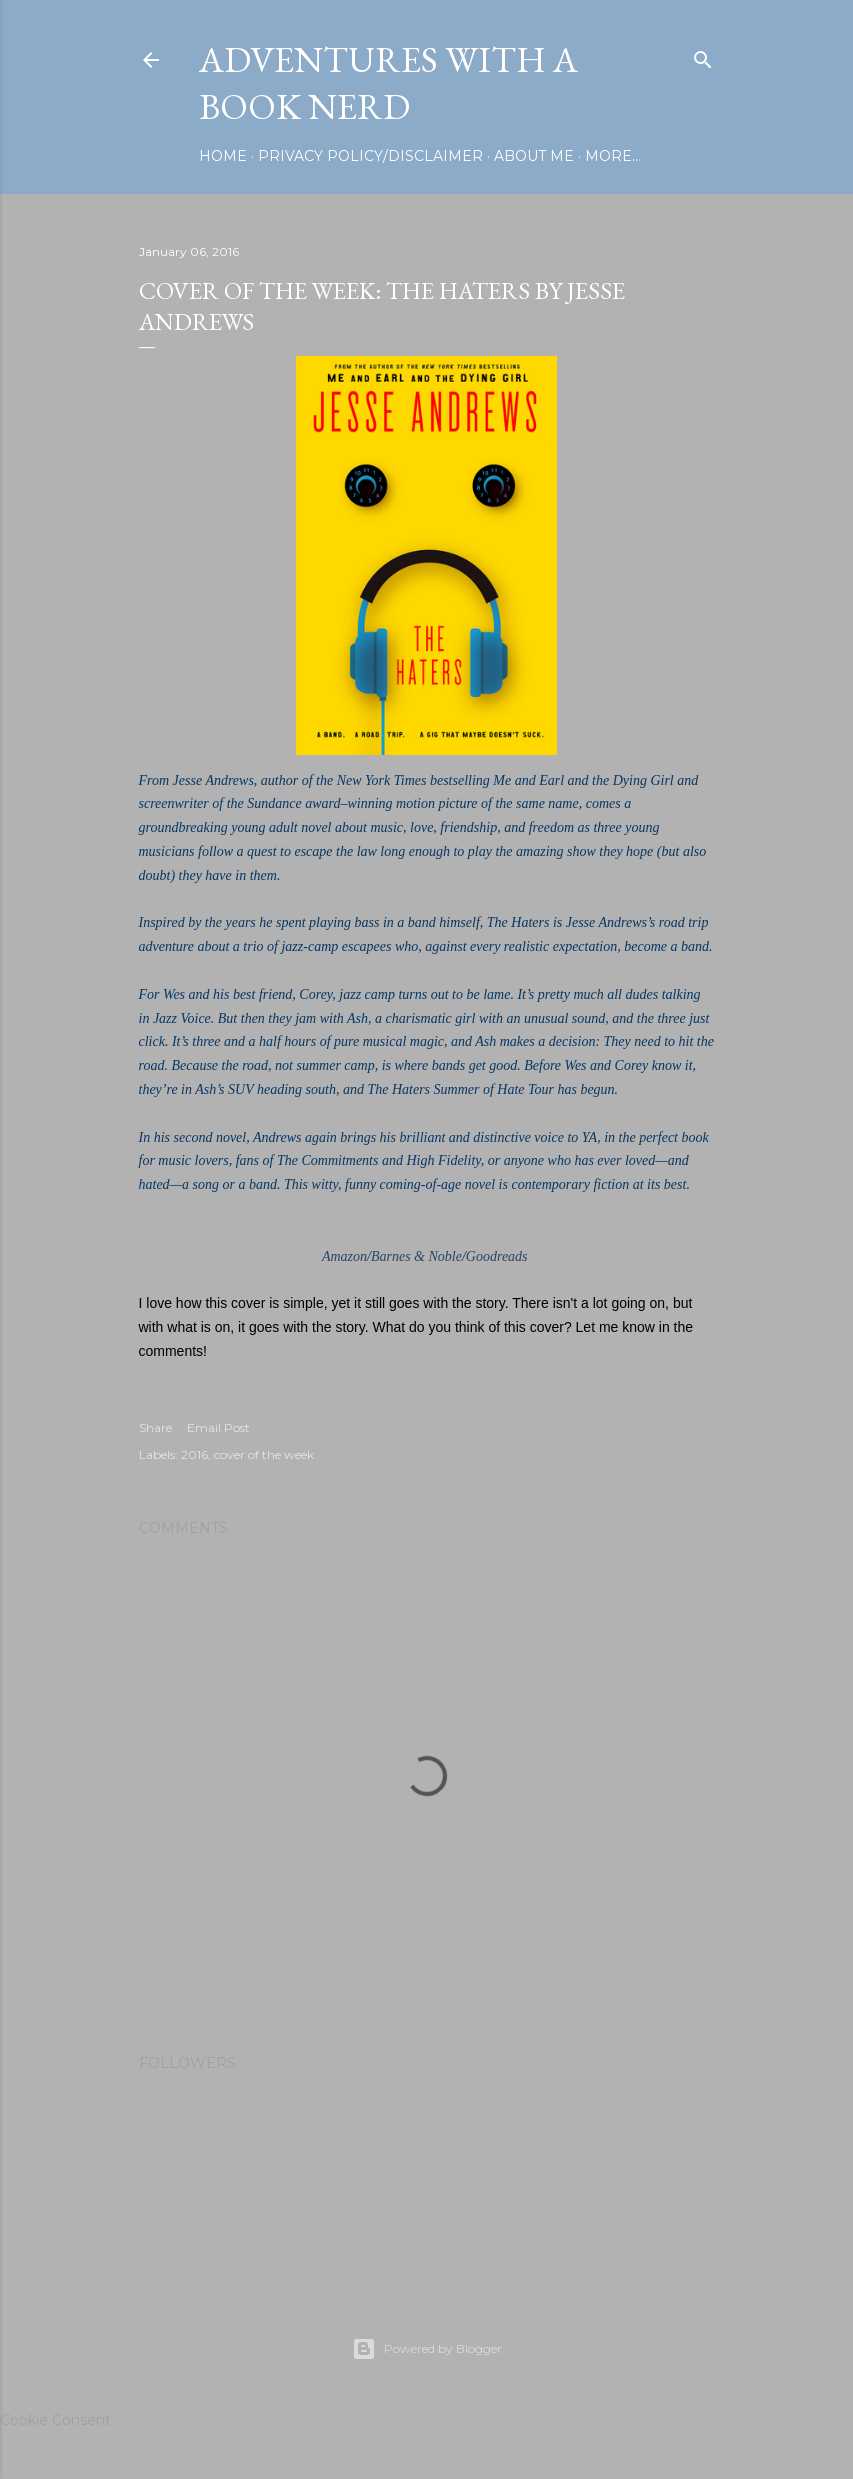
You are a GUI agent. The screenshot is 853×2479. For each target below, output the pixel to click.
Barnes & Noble (416, 1256)
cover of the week (264, 1454)
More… (613, 156)
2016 (194, 1454)
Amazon (344, 1256)
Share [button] (155, 1427)
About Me (534, 156)
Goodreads (497, 1256)
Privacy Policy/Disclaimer (370, 156)
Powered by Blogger (427, 2349)
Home (223, 156)
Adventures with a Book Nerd (388, 83)
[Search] (703, 55)
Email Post (218, 1427)
